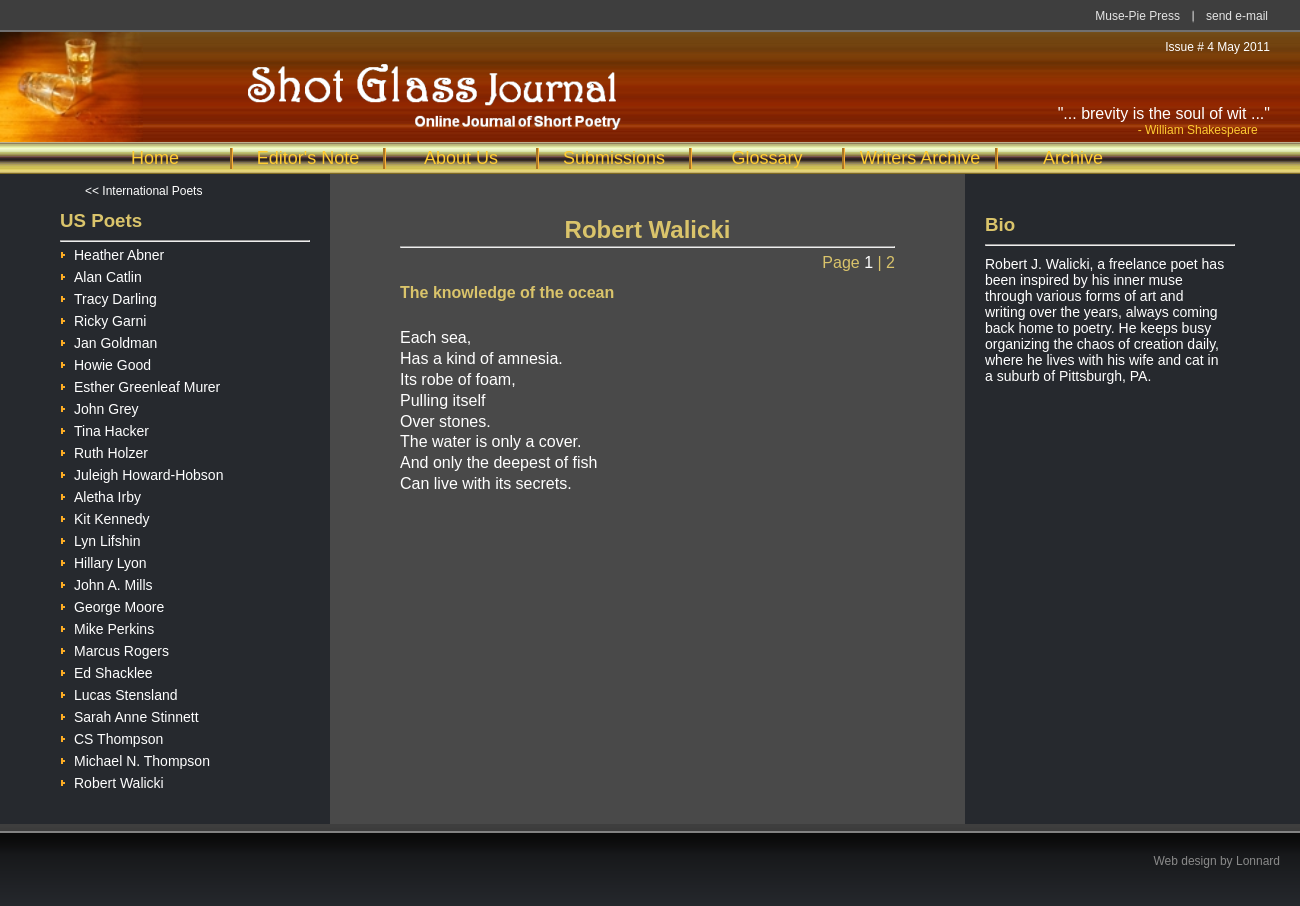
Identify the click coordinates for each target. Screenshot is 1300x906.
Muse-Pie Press (1137, 16)
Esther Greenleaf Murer (140, 384)
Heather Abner (112, 252)
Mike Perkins (107, 626)
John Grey (99, 406)
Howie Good (105, 362)
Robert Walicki (112, 780)
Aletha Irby (100, 494)
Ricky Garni (103, 318)
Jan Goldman (108, 340)
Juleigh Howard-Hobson (141, 472)
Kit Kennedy (105, 516)
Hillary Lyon (103, 560)
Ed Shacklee (106, 670)
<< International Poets (143, 191)
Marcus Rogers (114, 648)
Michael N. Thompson (135, 758)
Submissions (614, 158)
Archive (1073, 158)
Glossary (766, 158)
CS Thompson (111, 736)
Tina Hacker (104, 428)
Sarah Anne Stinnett (129, 714)
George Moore (112, 604)
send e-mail (1237, 16)
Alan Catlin (101, 274)
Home (155, 158)
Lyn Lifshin (100, 538)
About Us (461, 158)
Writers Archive (920, 158)
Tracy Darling (108, 296)
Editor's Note (308, 158)
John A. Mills (106, 582)
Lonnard (1258, 861)
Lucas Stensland (119, 692)
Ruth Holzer (104, 450)
